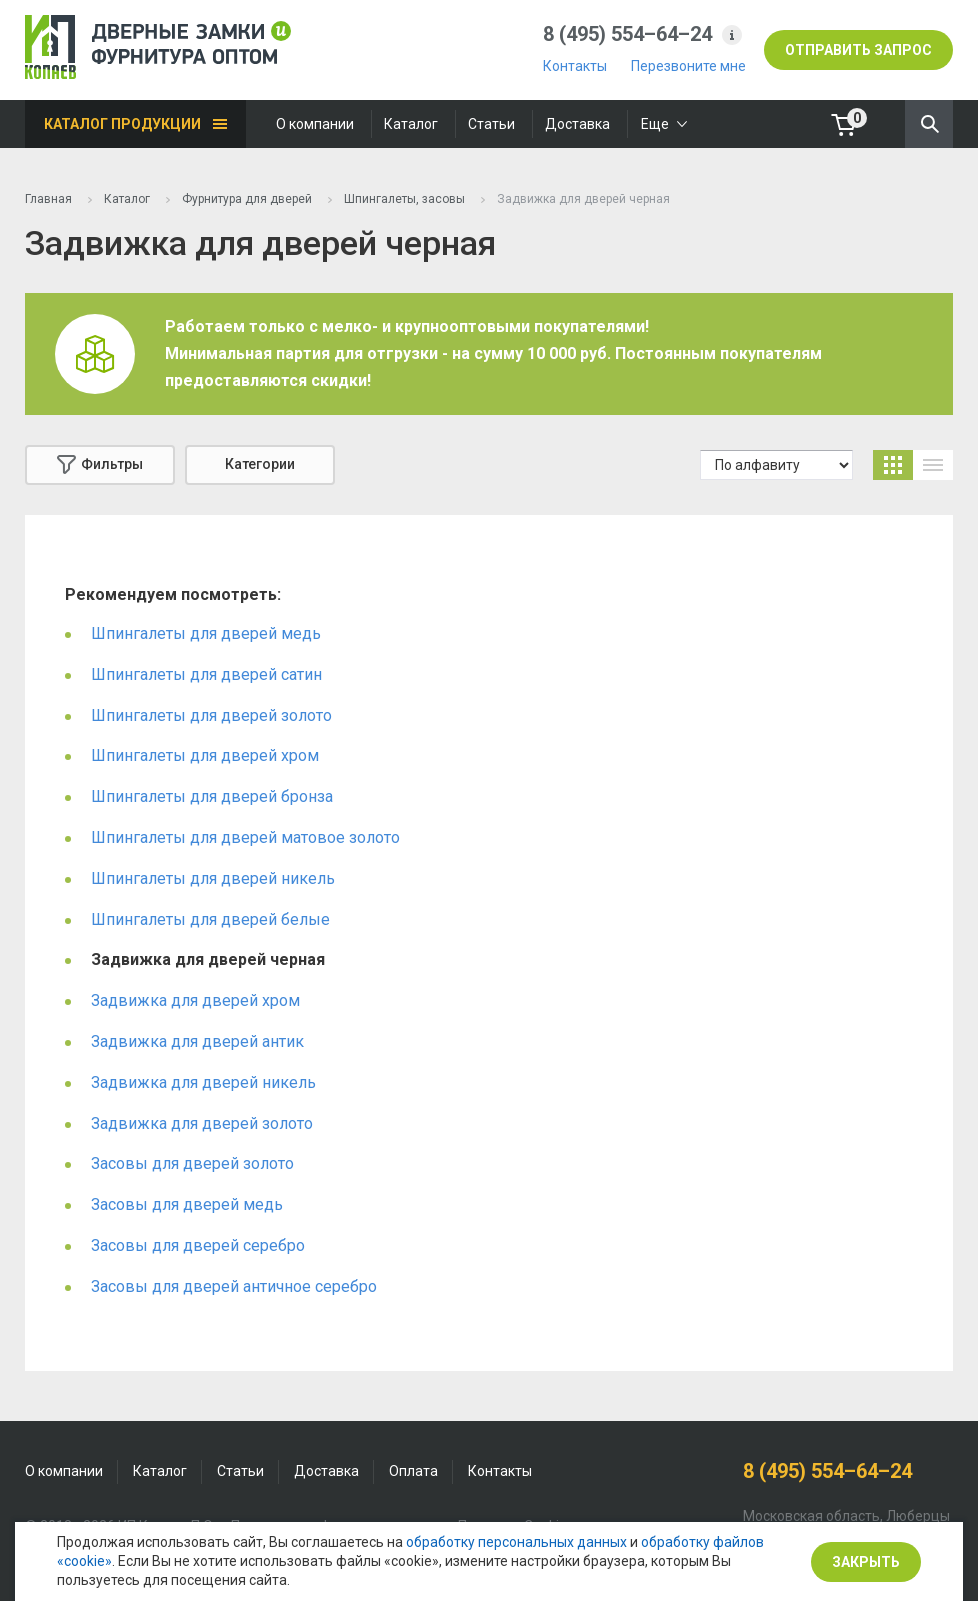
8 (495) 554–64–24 (627, 34)
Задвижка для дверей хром (195, 1000)
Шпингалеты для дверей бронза (212, 796)
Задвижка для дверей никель (203, 1082)
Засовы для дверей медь (187, 1204)
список (933, 465)
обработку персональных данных (516, 1542)
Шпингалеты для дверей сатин (206, 674)
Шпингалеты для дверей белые (210, 919)
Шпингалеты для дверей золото (211, 715)
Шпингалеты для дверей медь (206, 633)
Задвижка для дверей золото (202, 1123)
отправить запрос (858, 50)
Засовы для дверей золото (192, 1163)
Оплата (413, 1471)
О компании (315, 124)
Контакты (575, 66)
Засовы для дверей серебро (198, 1245)
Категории (260, 464)
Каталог (411, 124)
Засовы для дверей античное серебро (234, 1286)
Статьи (491, 124)
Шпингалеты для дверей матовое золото (245, 837)
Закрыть (866, 1562)
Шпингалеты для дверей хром (205, 755)
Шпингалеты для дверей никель (213, 878)
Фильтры (100, 464)
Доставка (577, 124)
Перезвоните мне (688, 66)
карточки (893, 465)
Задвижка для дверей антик (197, 1041)
